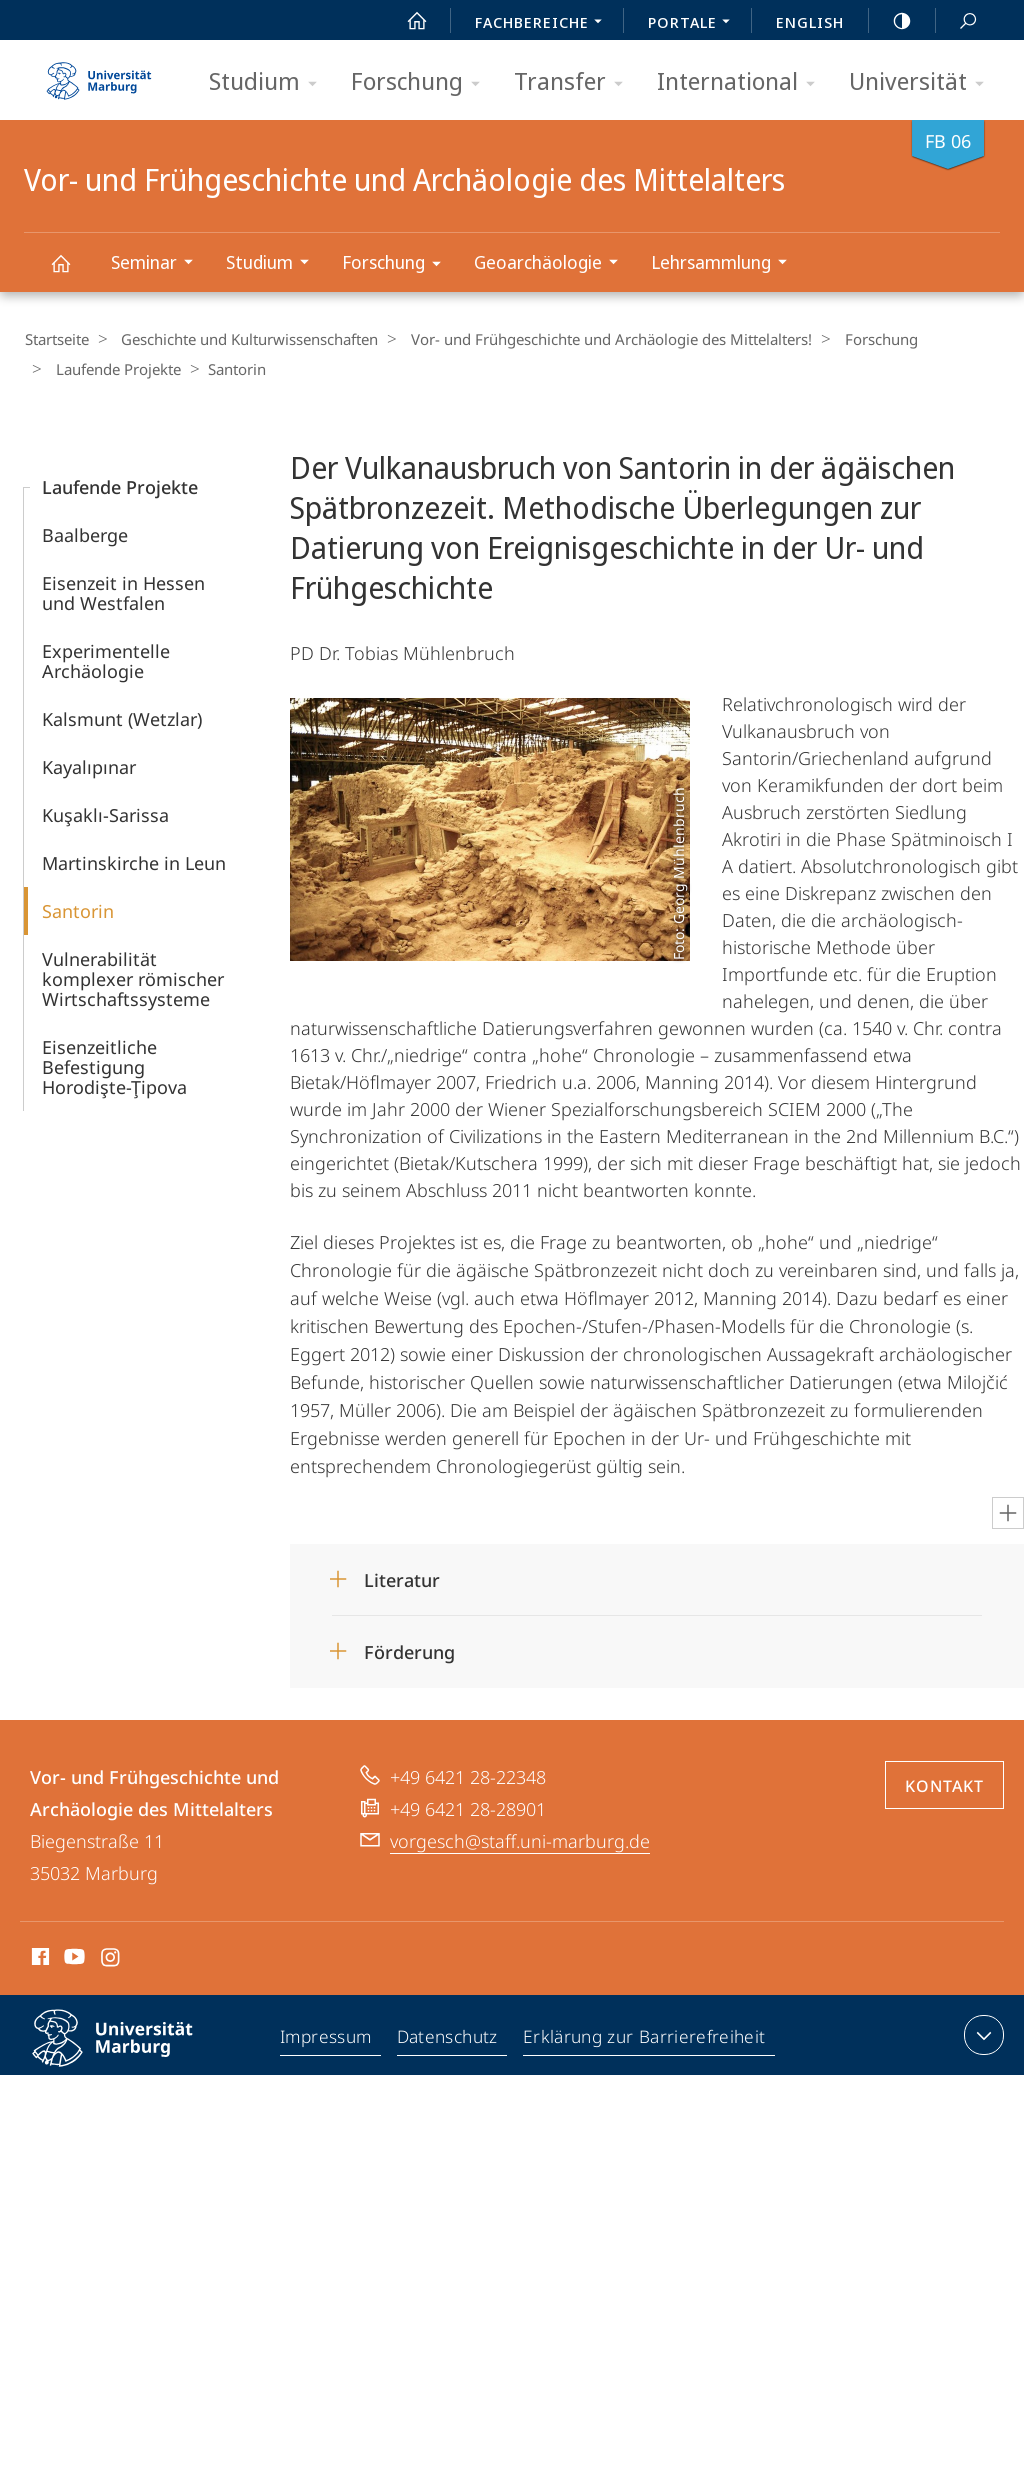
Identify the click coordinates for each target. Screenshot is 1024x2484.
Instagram (111, 1958)
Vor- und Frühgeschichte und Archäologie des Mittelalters (72, 272)
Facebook (38, 1958)
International (742, 82)
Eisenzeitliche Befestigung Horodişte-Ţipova (114, 1065)
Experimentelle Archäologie (106, 659)
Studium (269, 82)
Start (406, 21)
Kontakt (944, 1784)
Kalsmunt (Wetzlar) (122, 717)
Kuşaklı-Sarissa (105, 813)
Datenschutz (450, 2037)
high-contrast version (891, 21)
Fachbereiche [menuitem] (544, 24)
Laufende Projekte (112, 368)
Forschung (422, 82)
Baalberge (85, 533)
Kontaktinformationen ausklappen (981, 2033)
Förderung (409, 1650)
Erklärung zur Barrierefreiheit (646, 2037)
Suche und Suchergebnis (957, 21)
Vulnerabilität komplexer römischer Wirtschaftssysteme (133, 977)
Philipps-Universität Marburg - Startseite (99, 74)
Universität (923, 82)
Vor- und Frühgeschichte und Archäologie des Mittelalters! (597, 339)
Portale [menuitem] (694, 24)
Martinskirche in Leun (134, 861)
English (810, 22)
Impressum (328, 2037)
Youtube (72, 1958)
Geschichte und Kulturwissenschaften (242, 339)
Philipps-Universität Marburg (130, 2052)
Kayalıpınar (89, 765)
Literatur (402, 1578)
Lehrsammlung (725, 264)
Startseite (56, 339)
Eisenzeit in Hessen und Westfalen (123, 591)
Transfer (575, 82)
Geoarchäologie (552, 264)
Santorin (78, 909)
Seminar (158, 264)
